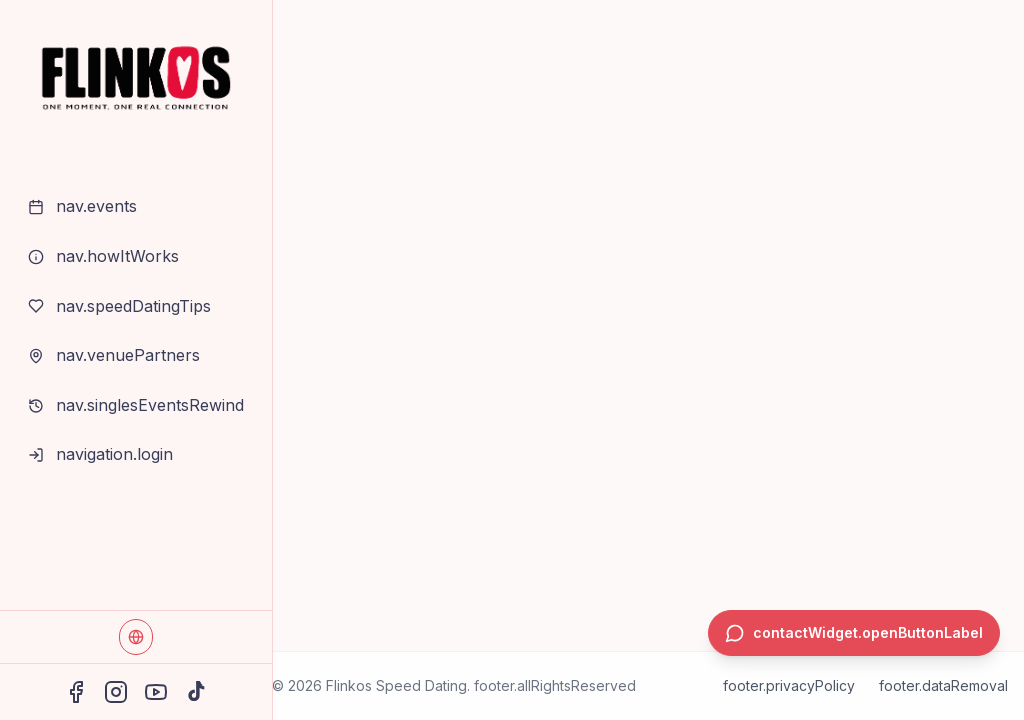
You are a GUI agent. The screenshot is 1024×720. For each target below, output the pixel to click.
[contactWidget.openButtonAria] (854, 633)
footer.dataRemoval (943, 685)
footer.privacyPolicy (789, 685)
